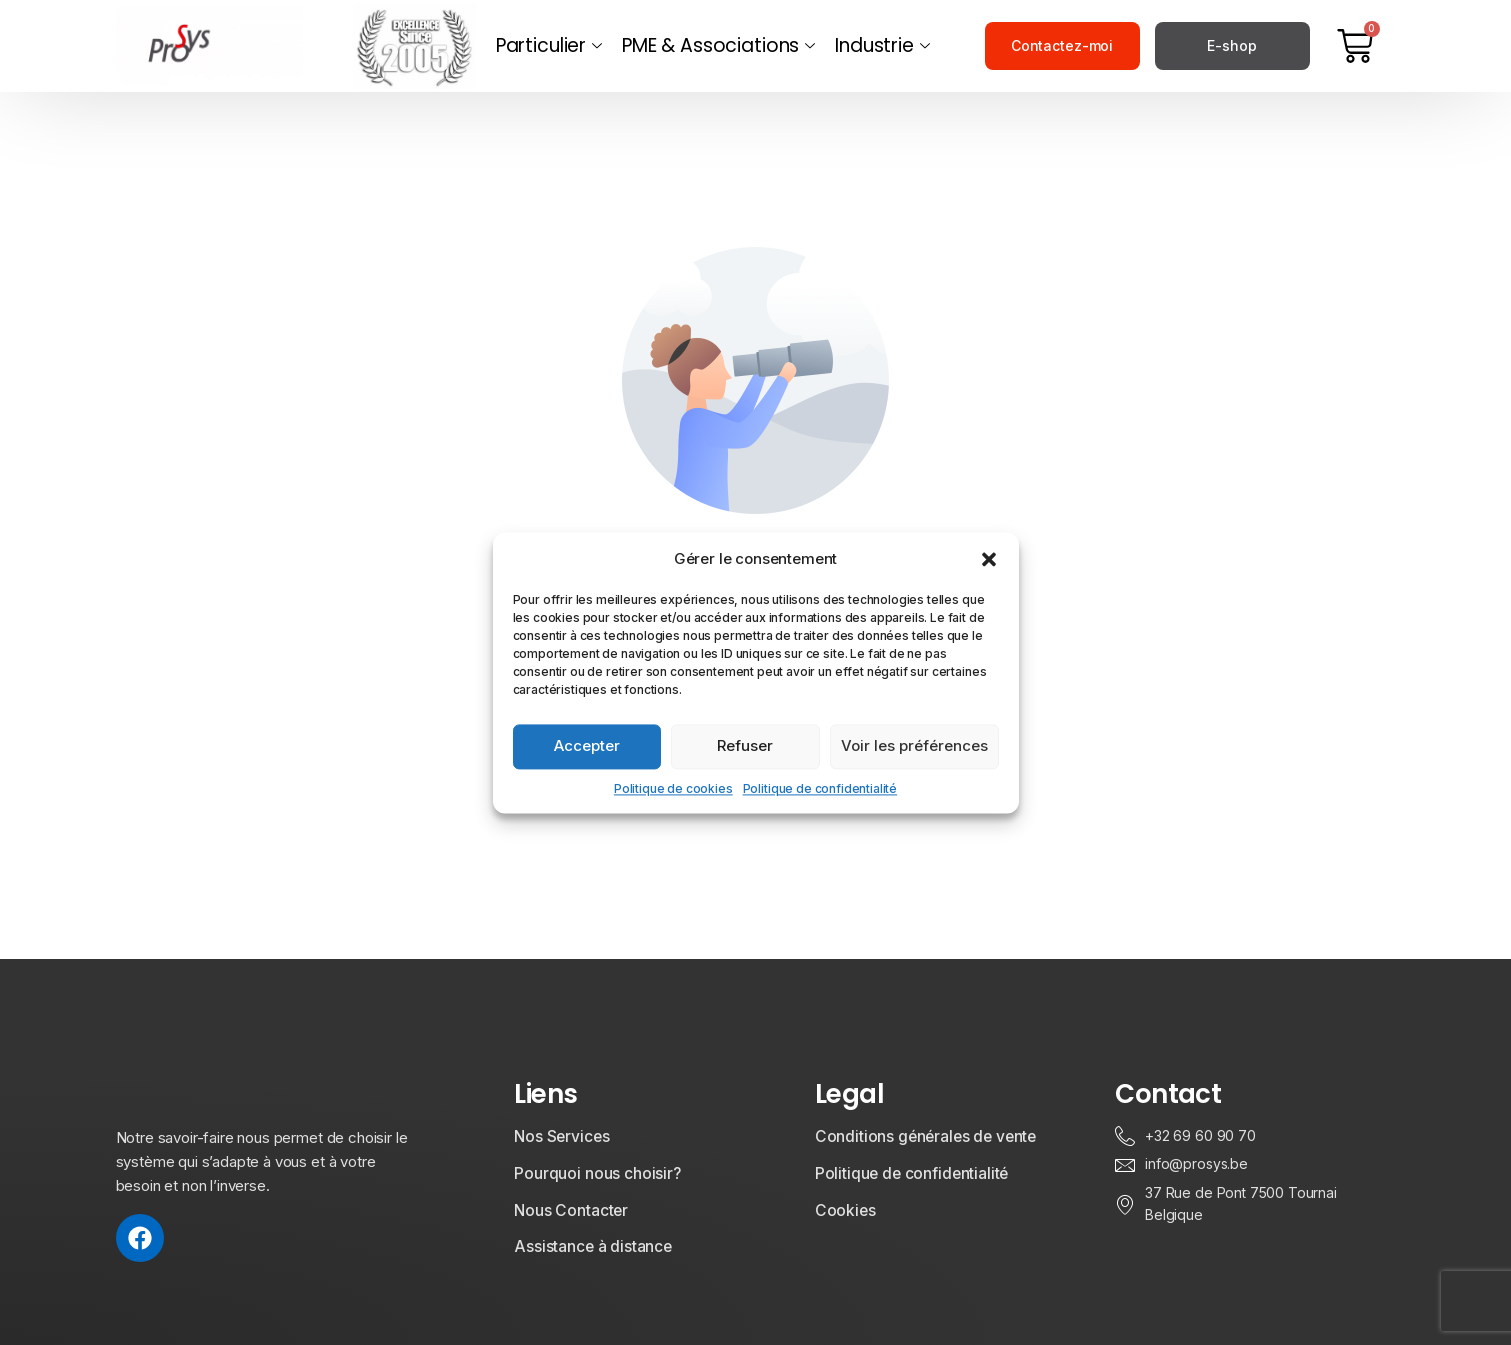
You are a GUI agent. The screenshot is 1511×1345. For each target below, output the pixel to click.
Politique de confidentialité (820, 788)
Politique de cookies (673, 788)
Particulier (549, 46)
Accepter (587, 745)
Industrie (882, 46)
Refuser (745, 745)
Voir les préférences (914, 745)
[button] (989, 559)
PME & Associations (718, 46)
